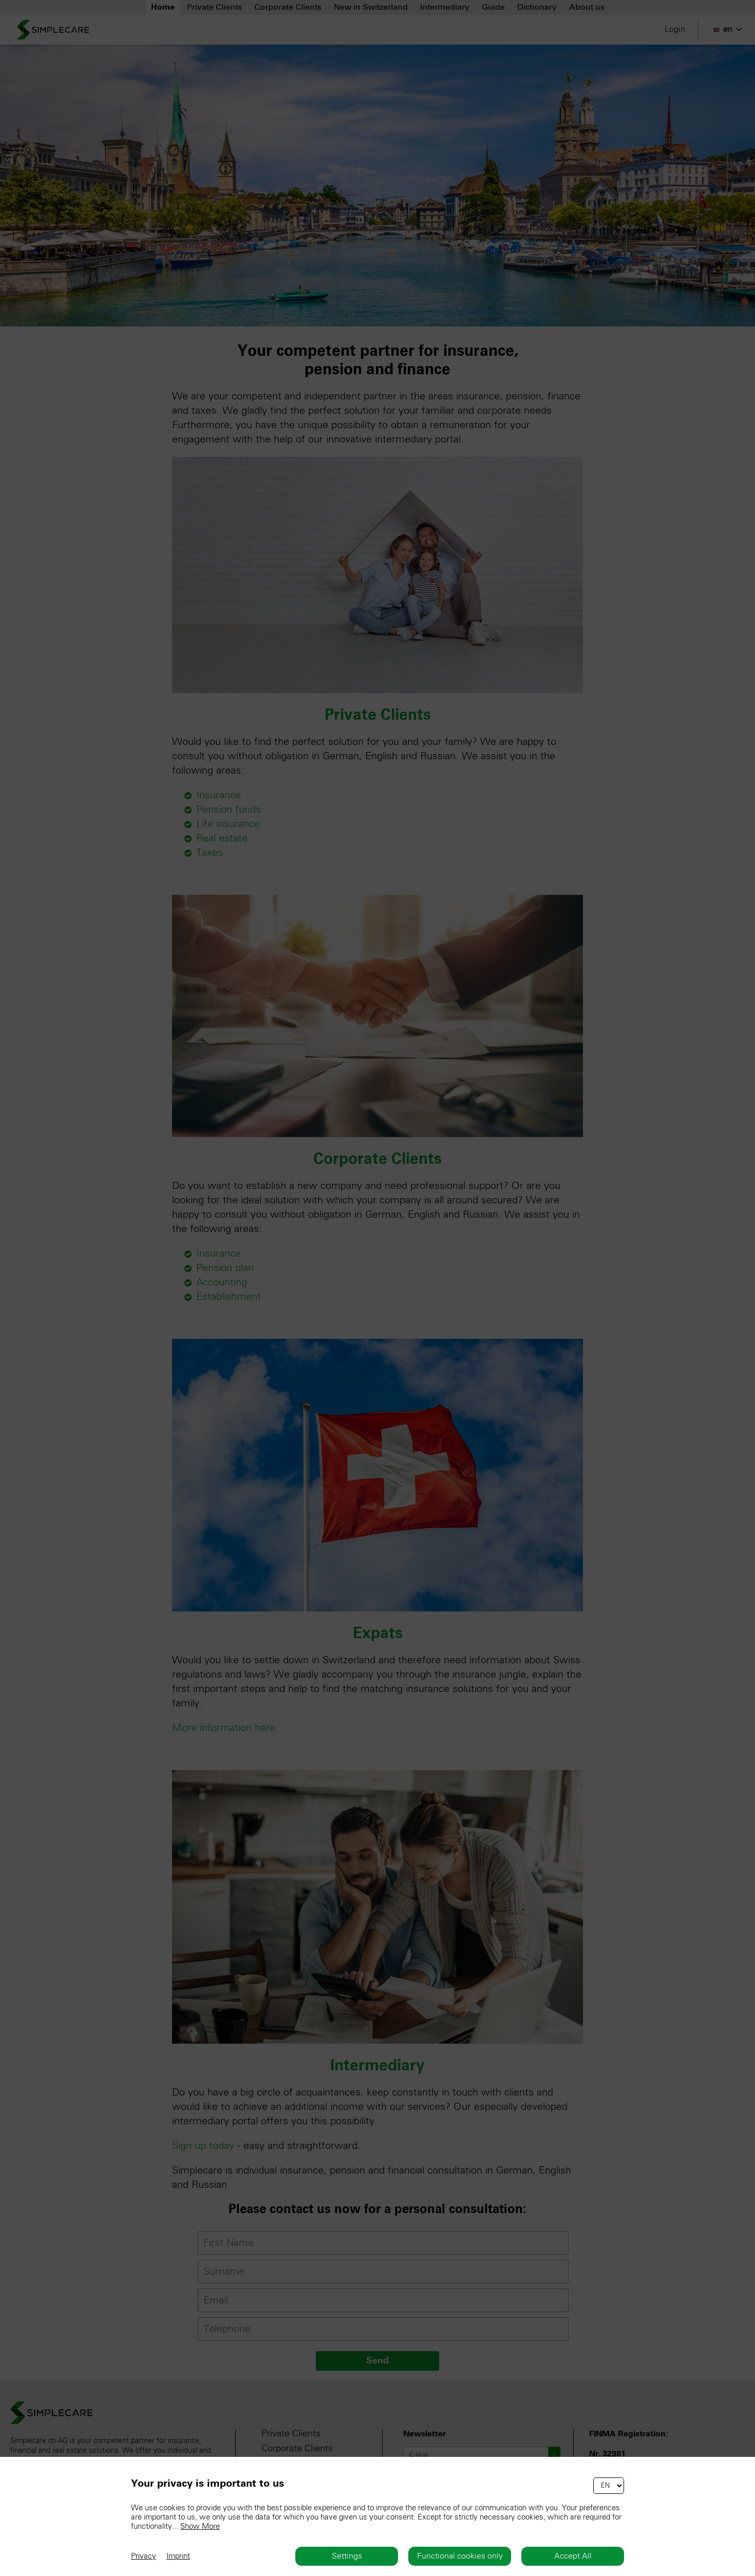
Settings (347, 2556)
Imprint (178, 2556)
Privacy (143, 2556)
